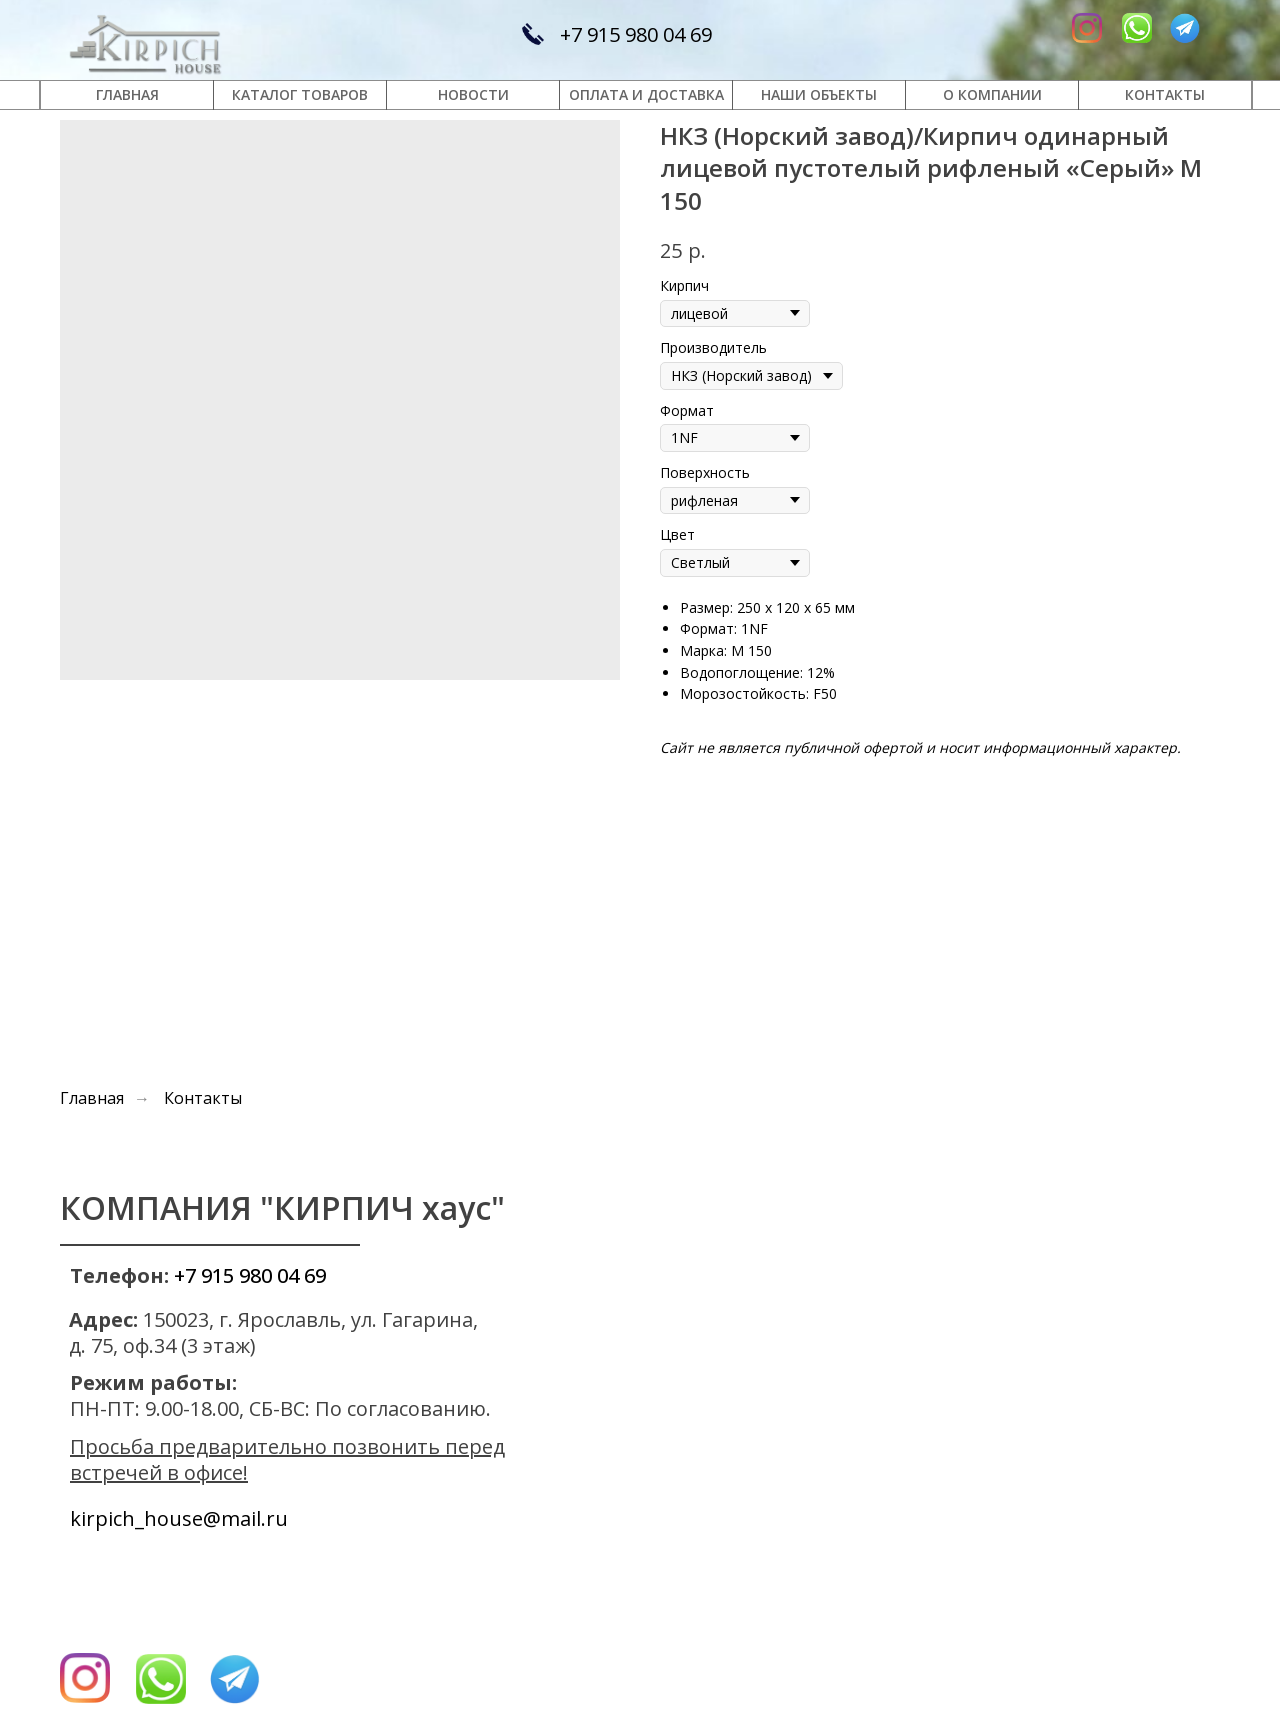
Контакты (203, 1098)
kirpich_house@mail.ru (179, 1518)
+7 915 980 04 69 (636, 34)
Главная (92, 1098)
